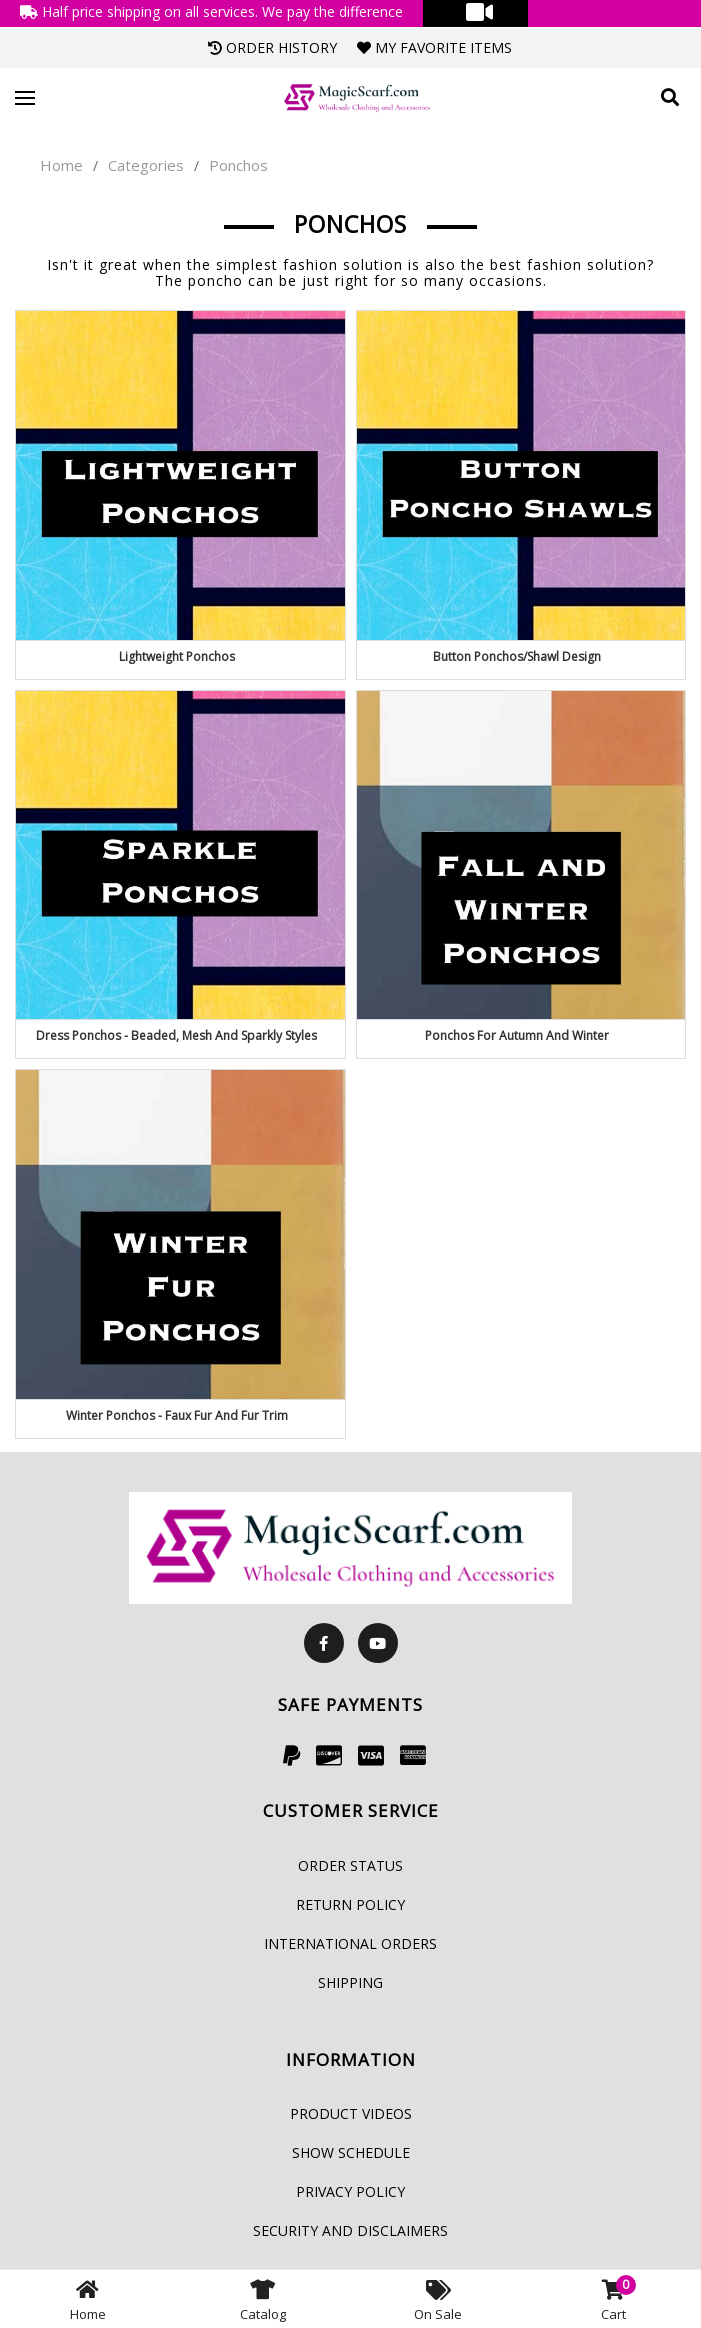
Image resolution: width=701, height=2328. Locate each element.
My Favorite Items (434, 47)
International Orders (350, 1943)
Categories (146, 165)
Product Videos (351, 2113)
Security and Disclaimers (350, 2230)
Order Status (350, 1865)
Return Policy (350, 1904)
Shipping (350, 1982)
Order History (272, 47)
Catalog (263, 2299)
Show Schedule (351, 2152)
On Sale (438, 2299)
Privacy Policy (350, 2191)
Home (61, 165)
